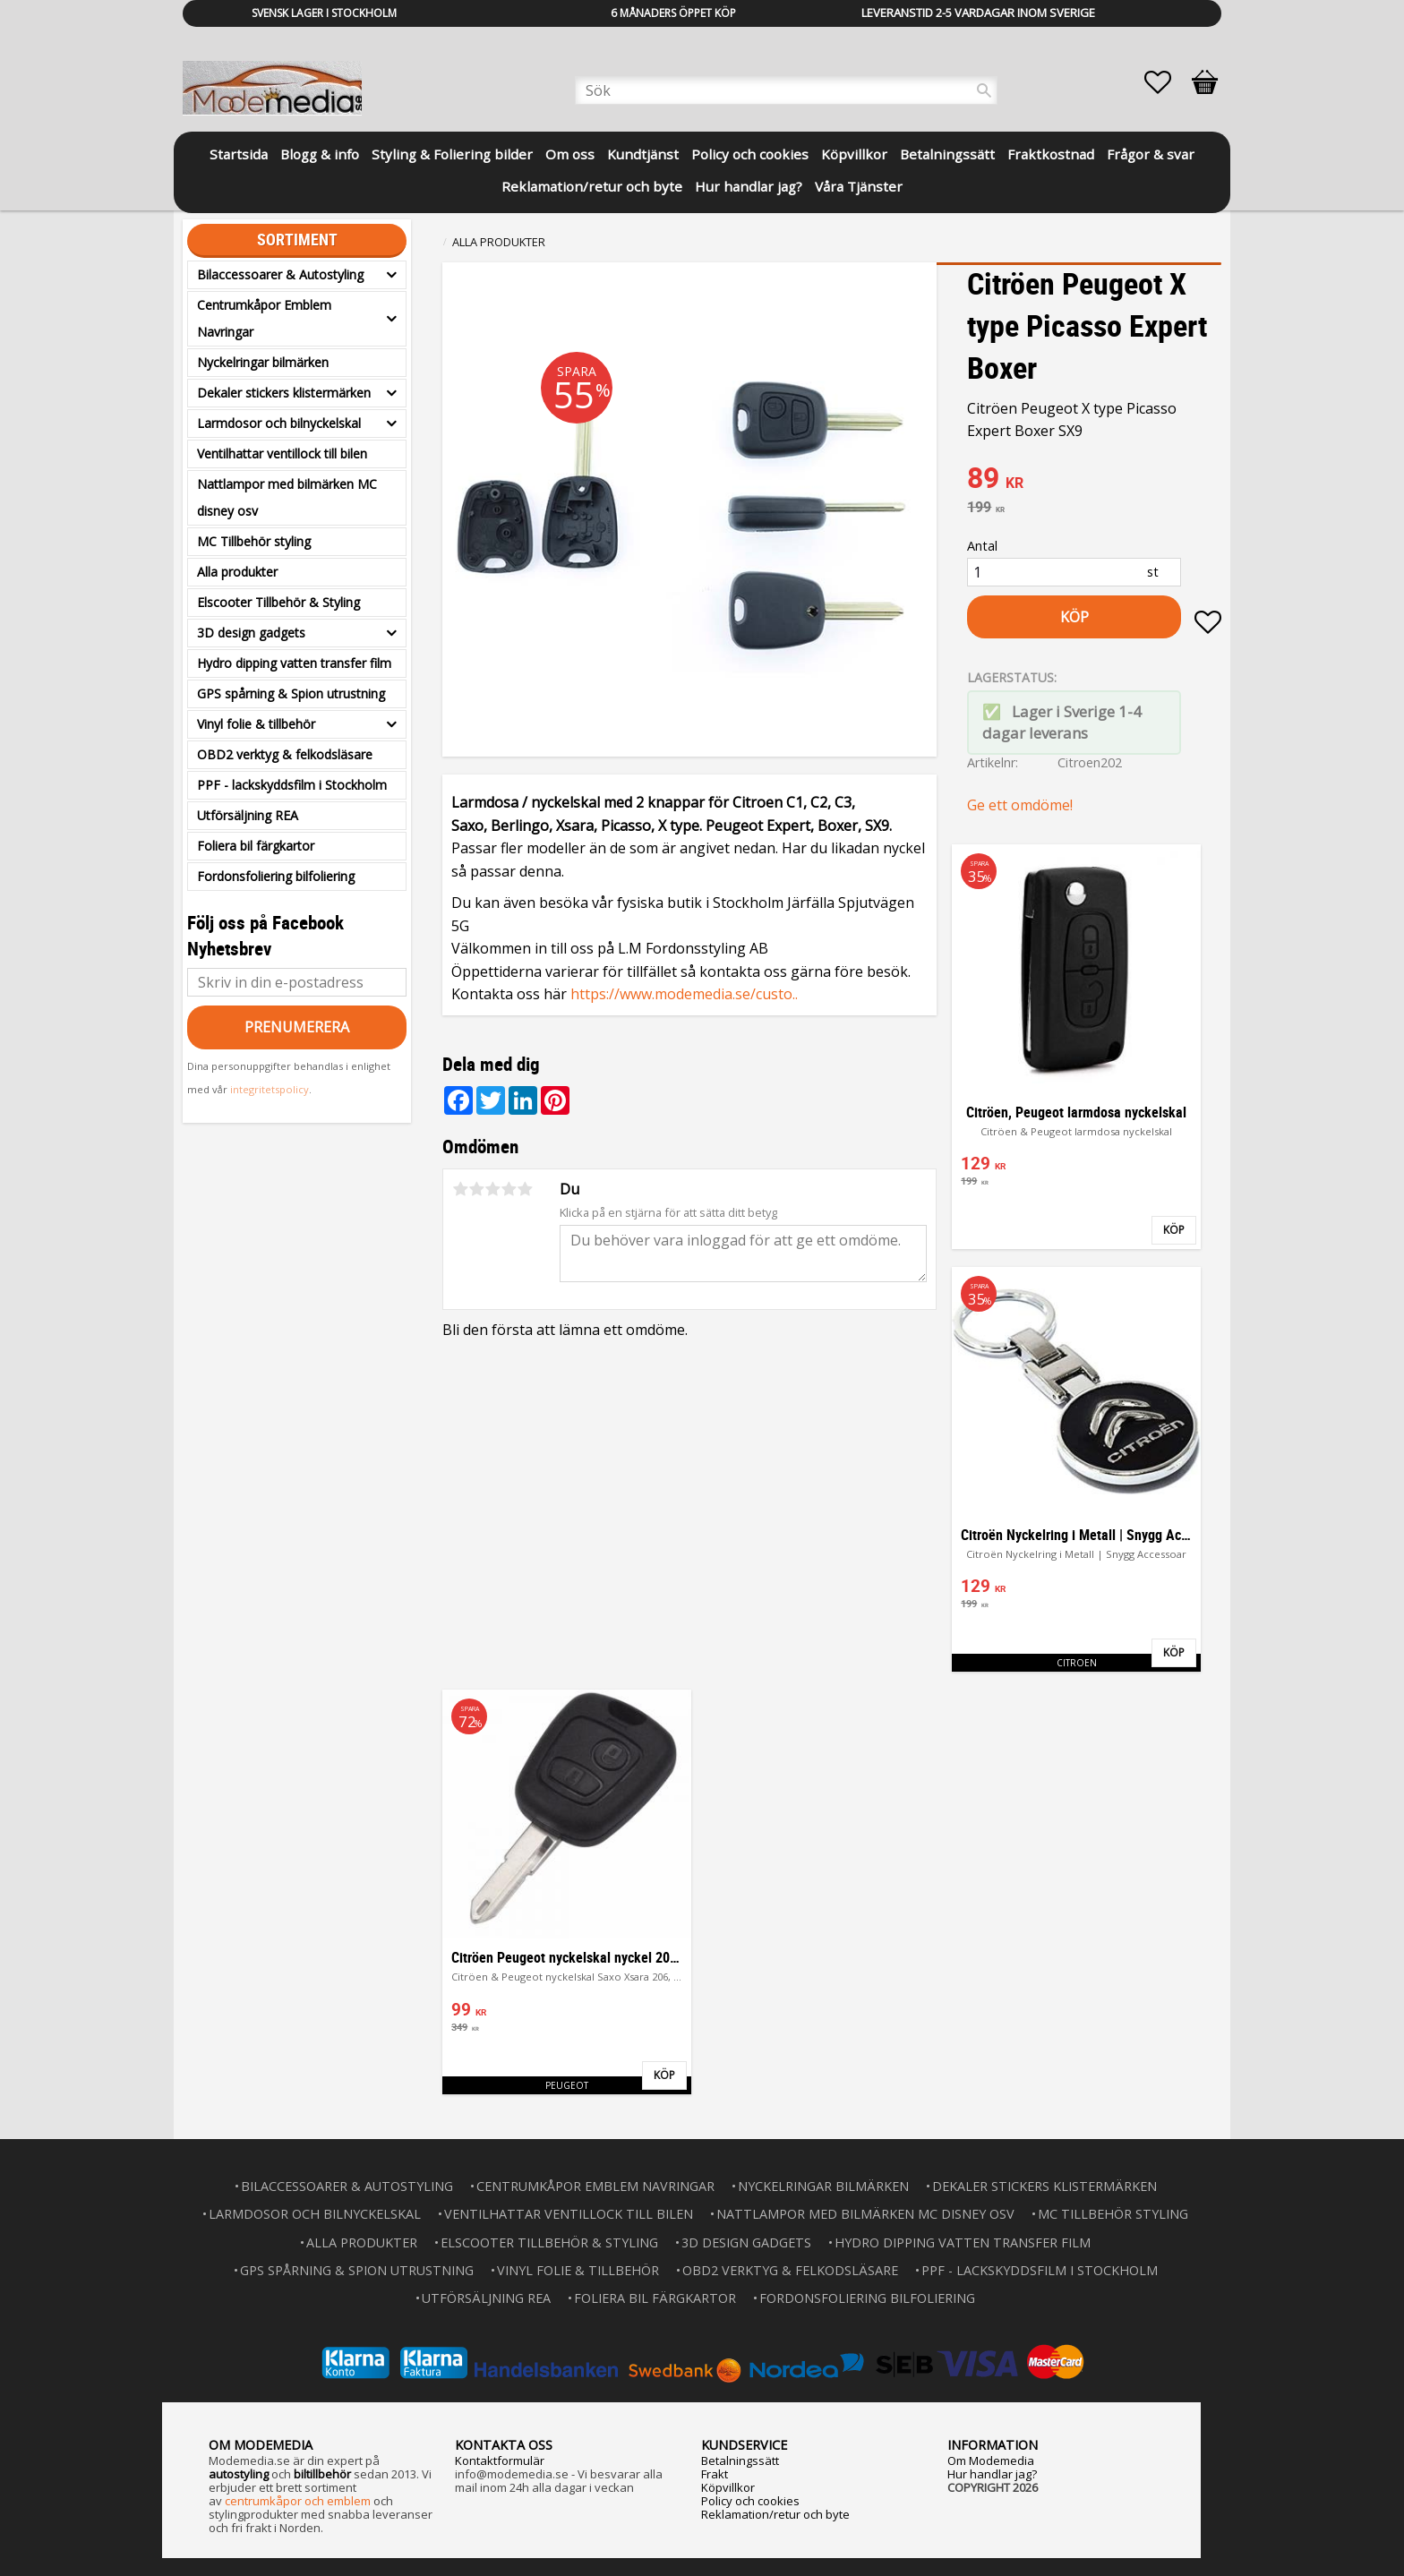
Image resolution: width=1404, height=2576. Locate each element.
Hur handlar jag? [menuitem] (748, 186)
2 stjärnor (476, 1189)
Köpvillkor (728, 2487)
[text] (1094, 480)
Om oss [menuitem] (570, 154)
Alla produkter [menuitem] (237, 571)
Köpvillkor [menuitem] (854, 154)
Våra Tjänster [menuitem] (859, 186)
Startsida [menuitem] (239, 154)
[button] (1166, 82)
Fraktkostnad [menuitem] (1050, 154)
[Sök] (984, 90)
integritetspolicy (269, 1089)
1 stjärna (460, 1189)
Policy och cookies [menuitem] (750, 154)
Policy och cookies (750, 2501)
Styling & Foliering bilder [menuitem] (452, 154)
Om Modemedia (990, 2460)
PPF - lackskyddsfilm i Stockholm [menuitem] (292, 784)
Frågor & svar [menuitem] (1150, 154)
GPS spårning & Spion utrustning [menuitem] (291, 693)
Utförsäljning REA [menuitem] (247, 815)
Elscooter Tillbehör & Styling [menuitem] (278, 602)
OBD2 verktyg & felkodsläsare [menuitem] (284, 754)
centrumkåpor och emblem (298, 2501)
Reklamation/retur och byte (775, 2514)
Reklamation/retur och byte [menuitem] (591, 186)
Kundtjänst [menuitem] (643, 154)
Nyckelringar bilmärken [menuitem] (263, 362)
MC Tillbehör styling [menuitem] (254, 541)
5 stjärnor (525, 1189)
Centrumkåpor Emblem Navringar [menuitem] (264, 318)
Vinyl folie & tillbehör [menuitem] (256, 723)
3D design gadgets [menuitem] (251, 632)
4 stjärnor (509, 1189)
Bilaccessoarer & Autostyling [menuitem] (280, 274)
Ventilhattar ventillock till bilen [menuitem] (282, 453)
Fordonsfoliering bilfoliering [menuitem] (276, 876)
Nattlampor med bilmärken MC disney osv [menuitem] (287, 497)
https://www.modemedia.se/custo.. (684, 994)
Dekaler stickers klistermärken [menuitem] (284, 392)
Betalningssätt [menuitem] (947, 154)
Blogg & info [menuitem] (319, 154)
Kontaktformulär (499, 2460)
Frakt (714, 2474)
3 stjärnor (492, 1189)
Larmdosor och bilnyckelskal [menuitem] (279, 423)
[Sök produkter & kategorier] (786, 90)
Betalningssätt (740, 2460)
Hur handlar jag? (992, 2474)
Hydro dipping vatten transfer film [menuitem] (294, 663)
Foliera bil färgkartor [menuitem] (255, 845)
